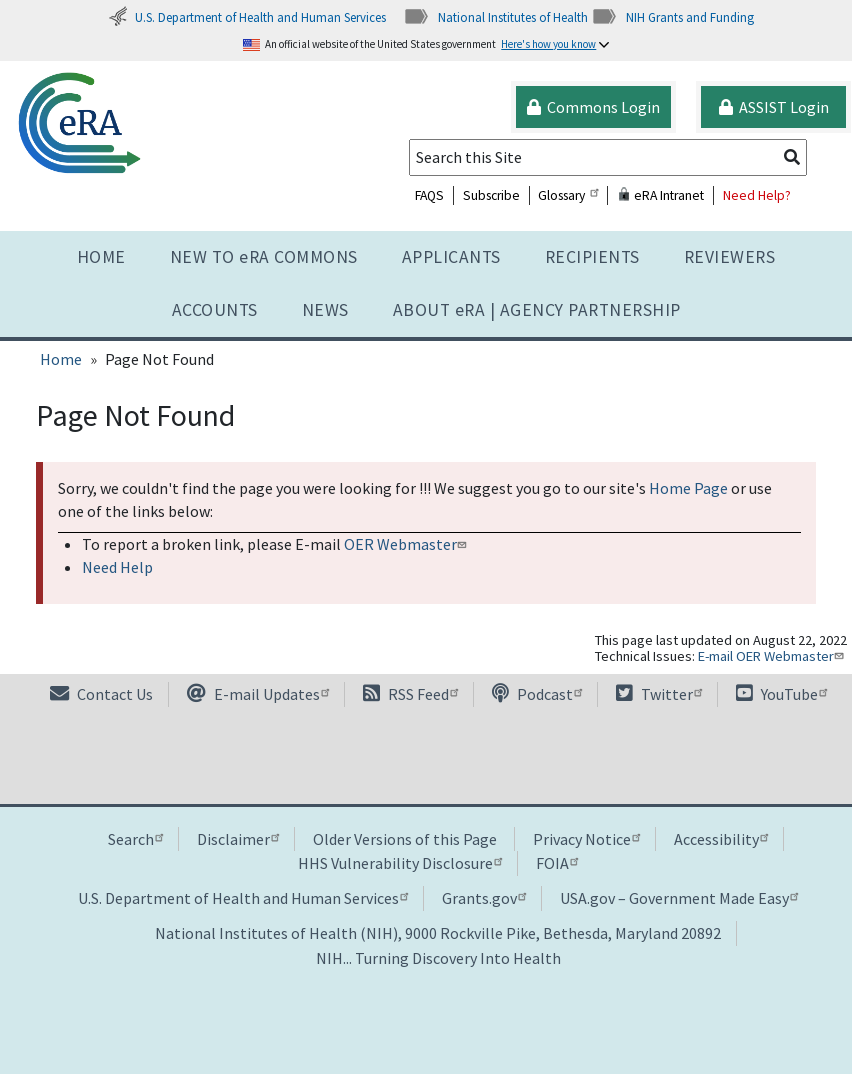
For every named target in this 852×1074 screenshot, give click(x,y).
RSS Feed (410, 694)
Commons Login (593, 107)
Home (101, 257)
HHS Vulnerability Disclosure (400, 863)
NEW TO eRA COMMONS (264, 257)
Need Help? (757, 195)
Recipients (592, 257)
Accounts (215, 310)
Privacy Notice (586, 839)
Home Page (688, 488)
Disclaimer (238, 839)
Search (135, 839)
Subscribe (491, 195)
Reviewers (730, 257)
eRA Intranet (660, 195)
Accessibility (721, 839)
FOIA (557, 863)
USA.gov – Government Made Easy (679, 898)
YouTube (781, 694)
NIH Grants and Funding (672, 17)
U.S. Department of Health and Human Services (247, 17)
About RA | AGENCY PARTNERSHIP (537, 310)
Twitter (659, 694)
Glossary (568, 195)
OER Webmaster (407, 544)
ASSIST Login (774, 107)
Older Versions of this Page (405, 839)
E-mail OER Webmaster (773, 656)
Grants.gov (484, 898)
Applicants (451, 257)
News (325, 310)
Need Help (117, 567)
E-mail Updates (258, 694)
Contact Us (101, 694)
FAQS (429, 195)
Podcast (537, 694)
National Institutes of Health (495, 17)
